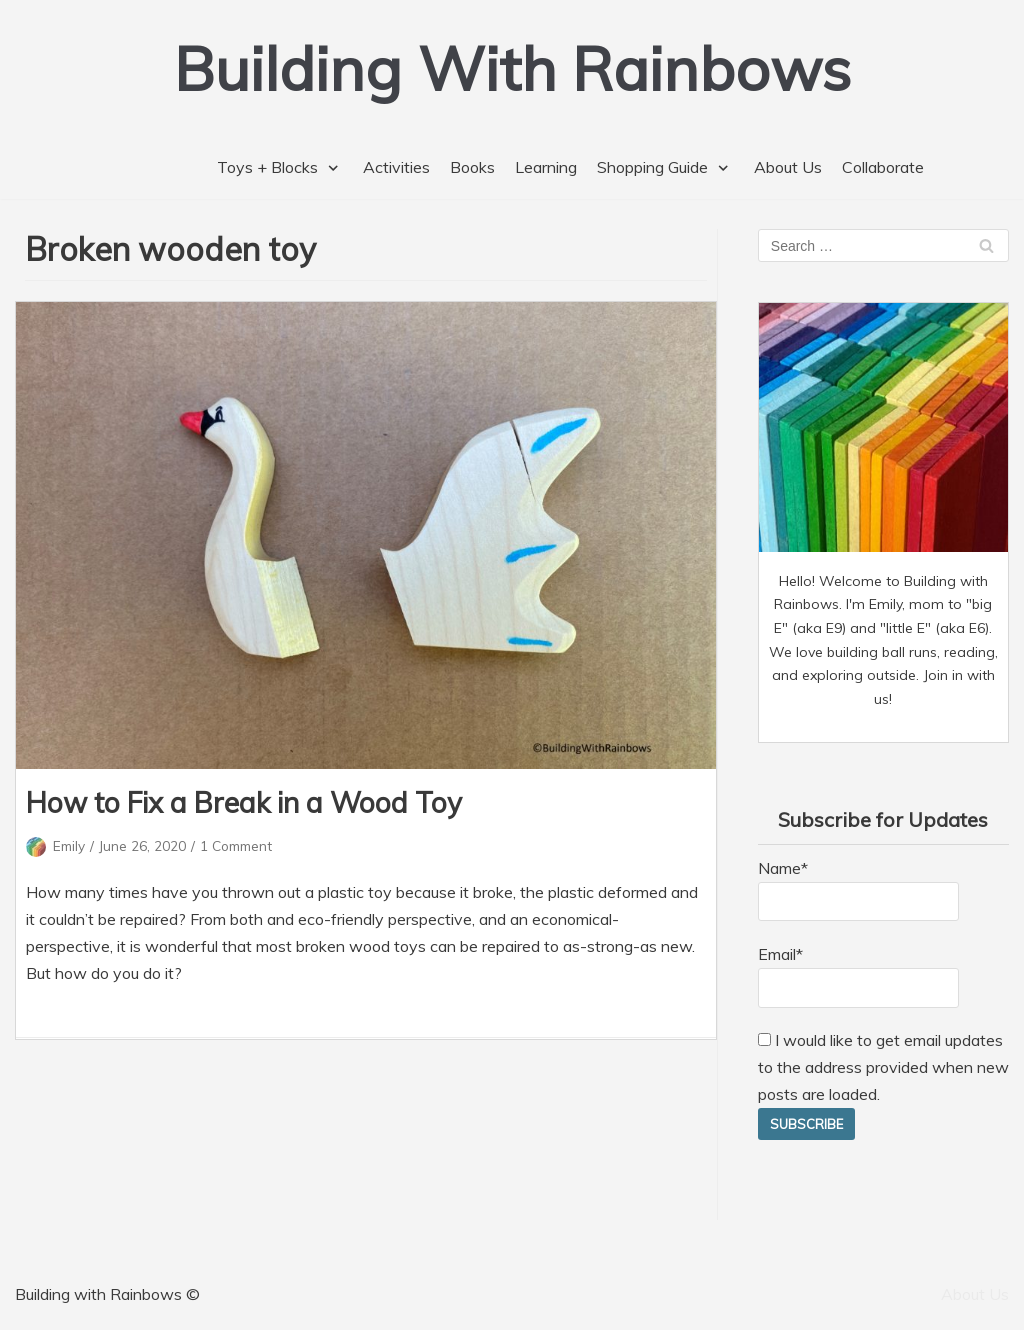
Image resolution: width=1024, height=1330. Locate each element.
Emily (69, 845)
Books (472, 167)
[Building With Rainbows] (512, 68)
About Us (788, 167)
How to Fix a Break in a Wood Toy (244, 802)
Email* (858, 976)
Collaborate (883, 167)
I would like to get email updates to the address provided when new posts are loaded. (883, 1067)
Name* (858, 890)
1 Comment (236, 845)
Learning (546, 167)
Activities (396, 167)
